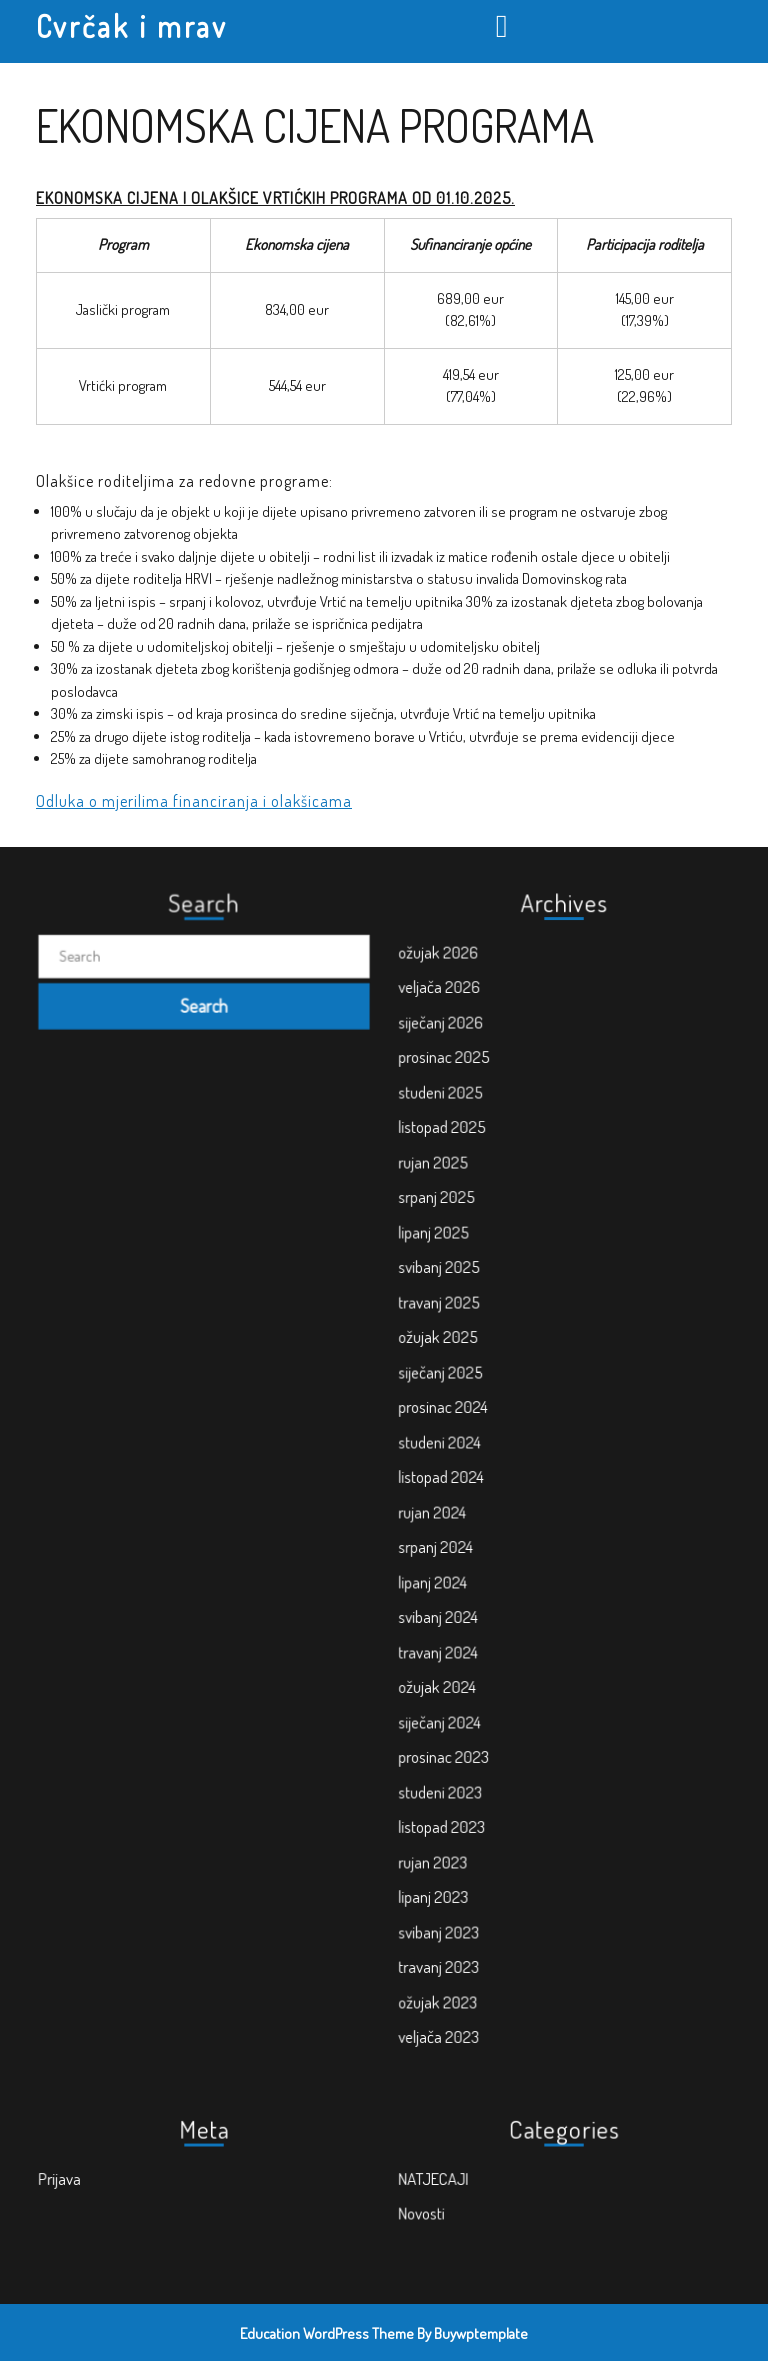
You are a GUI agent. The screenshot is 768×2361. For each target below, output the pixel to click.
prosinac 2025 (483, 1197)
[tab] (504, 26)
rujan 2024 (475, 1501)
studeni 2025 (481, 1220)
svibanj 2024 (479, 1571)
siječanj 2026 (481, 1173)
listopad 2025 (482, 1244)
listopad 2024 (481, 1478)
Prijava (107, 2179)
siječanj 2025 (481, 1407)
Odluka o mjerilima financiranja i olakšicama (194, 801)
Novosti (468, 2202)
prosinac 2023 (483, 1665)
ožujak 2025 (479, 1384)
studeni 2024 (480, 1454)
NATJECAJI (476, 2179)
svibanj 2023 (480, 1782)
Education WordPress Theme (327, 2333)
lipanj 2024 (476, 1548)
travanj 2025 (480, 1361)
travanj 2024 (479, 1595)
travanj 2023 (480, 1805)
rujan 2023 (476, 1735)
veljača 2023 (480, 1852)
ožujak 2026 (479, 1127)
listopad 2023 (482, 1712)
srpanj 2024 (478, 1524)
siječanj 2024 (480, 1642)
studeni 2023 (481, 1688)
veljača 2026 (480, 1150)
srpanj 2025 (478, 1290)
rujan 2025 (476, 1267)
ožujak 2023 (479, 1829)
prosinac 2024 (483, 1431)
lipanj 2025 (476, 1314)
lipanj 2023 (476, 1759)
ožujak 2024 (479, 1618)
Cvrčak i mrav (132, 26)
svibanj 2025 (480, 1337)
